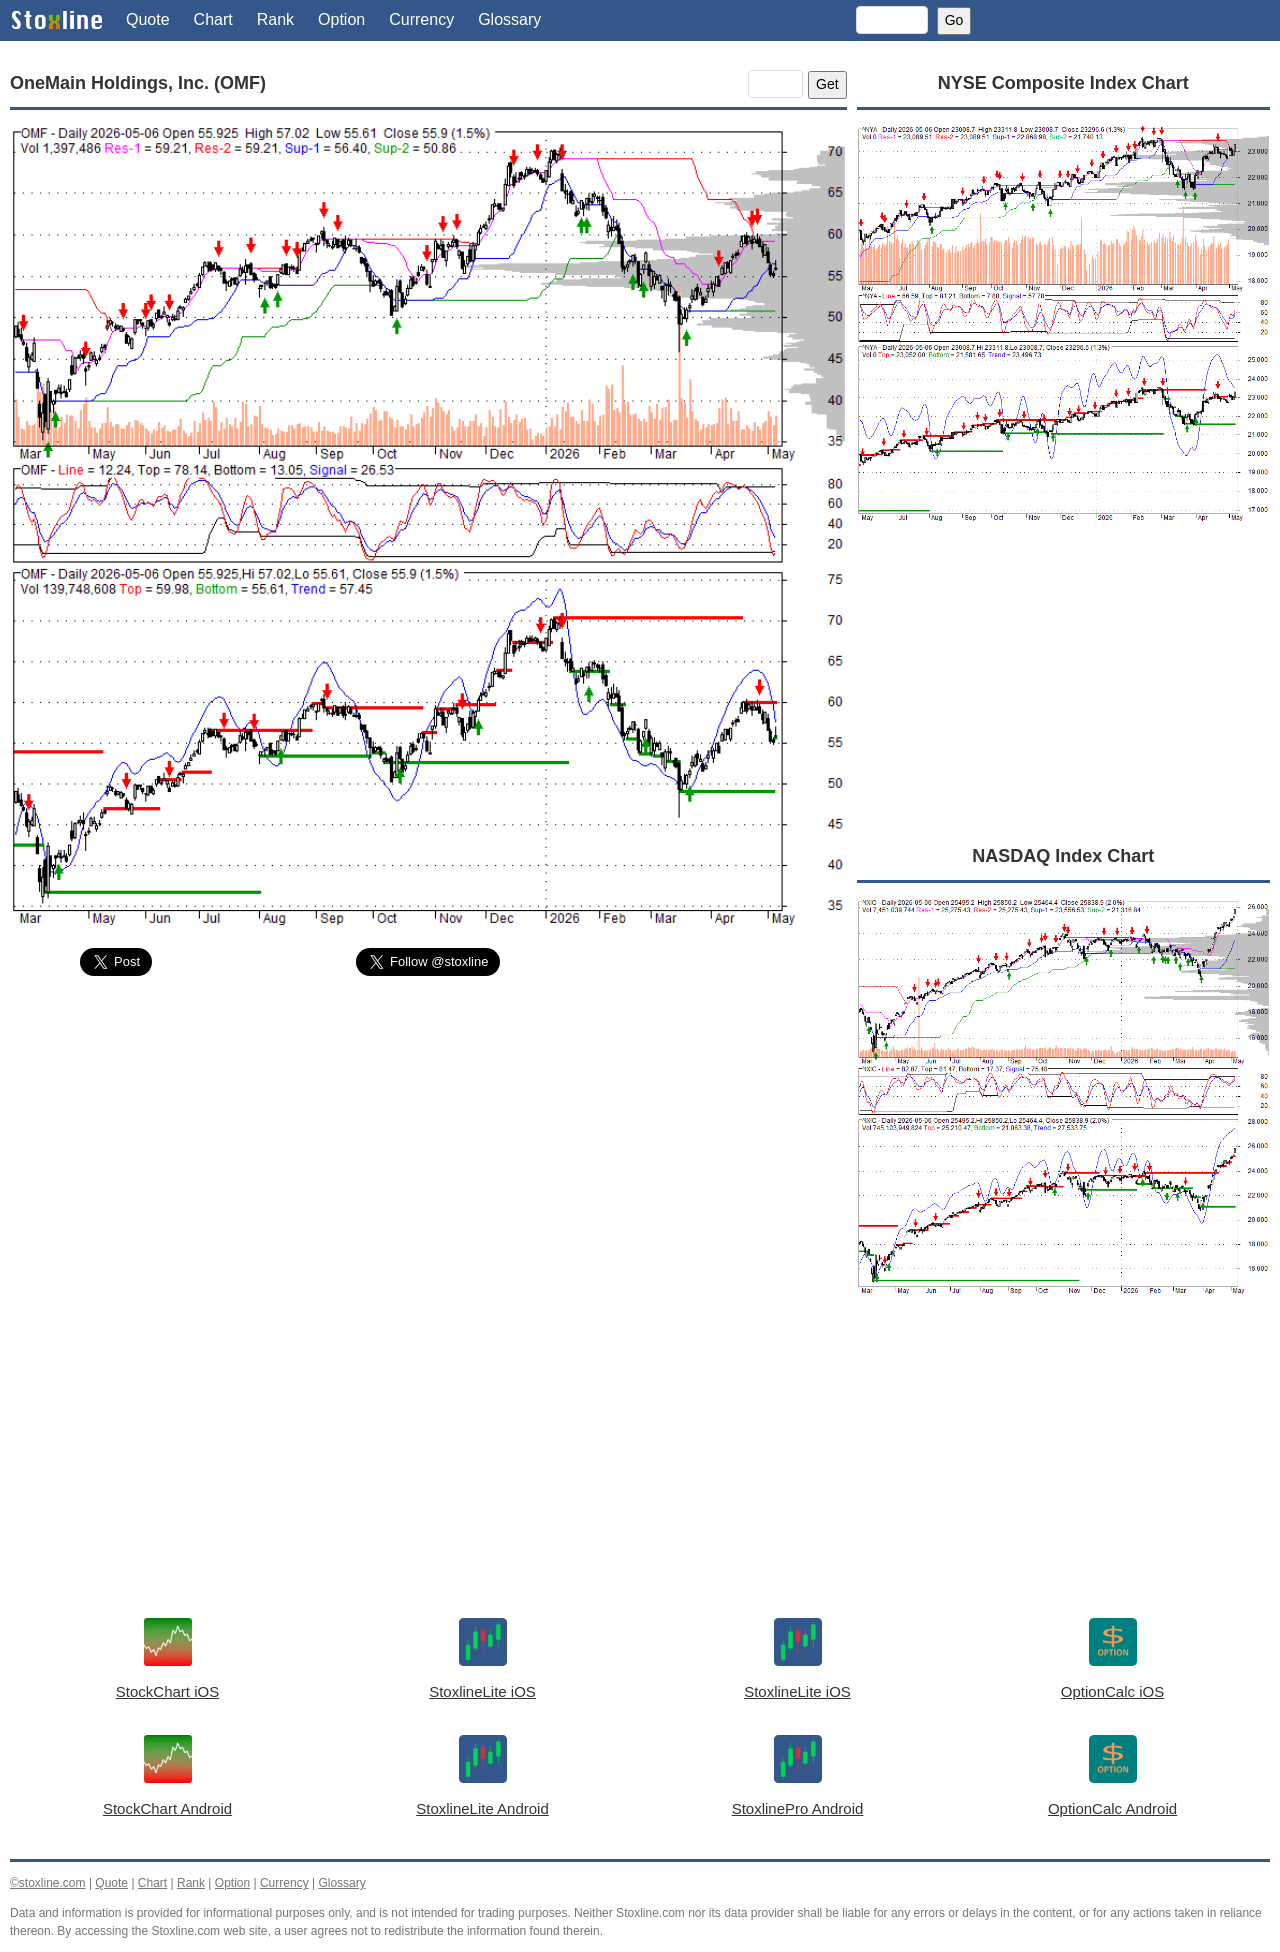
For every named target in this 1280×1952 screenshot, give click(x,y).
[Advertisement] (428, 1142)
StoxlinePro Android (798, 1808)
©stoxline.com (48, 1883)
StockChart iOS (167, 1691)
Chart (213, 19)
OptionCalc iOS (1112, 1691)
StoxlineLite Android (482, 1808)
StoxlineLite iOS (482, 1691)
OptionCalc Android (1112, 1808)
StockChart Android (167, 1808)
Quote (148, 19)
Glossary (509, 19)
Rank (275, 19)
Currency (421, 19)
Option (341, 19)
